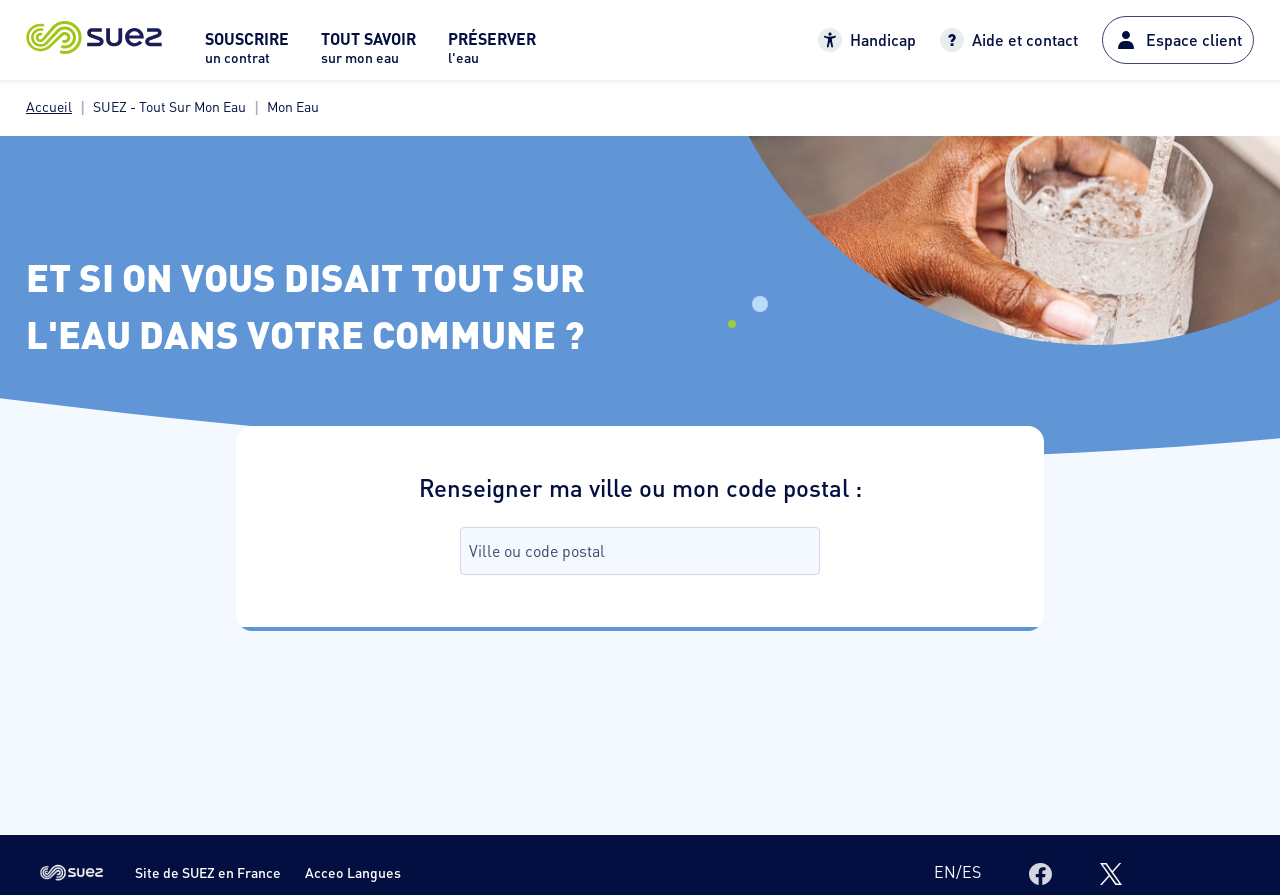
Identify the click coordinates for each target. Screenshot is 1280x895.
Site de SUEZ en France (208, 872)
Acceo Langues (353, 872)
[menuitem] (247, 53)
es (971, 871)
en (945, 871)
